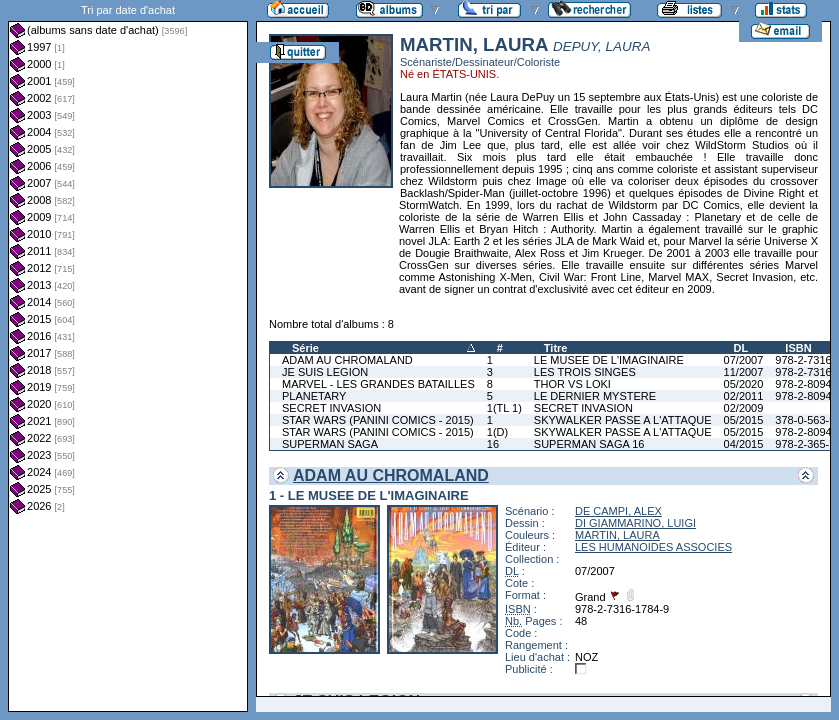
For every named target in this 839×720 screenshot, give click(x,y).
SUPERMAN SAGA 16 (589, 444)
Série (305, 348)
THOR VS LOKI (572, 384)
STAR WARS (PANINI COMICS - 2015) (378, 420)
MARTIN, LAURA (617, 535)
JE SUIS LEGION (325, 372)
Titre (556, 348)
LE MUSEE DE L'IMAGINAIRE (609, 360)
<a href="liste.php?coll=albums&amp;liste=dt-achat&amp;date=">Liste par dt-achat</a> (128, 356)
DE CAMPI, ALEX (618, 511)
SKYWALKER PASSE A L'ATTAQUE (623, 420)
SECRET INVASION (331, 408)
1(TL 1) (504, 408)
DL (741, 348)
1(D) (497, 432)
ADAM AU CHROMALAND (347, 360)
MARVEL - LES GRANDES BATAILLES (378, 384)
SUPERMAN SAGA (330, 444)
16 (493, 444)
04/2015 (744, 444)
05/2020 (744, 384)
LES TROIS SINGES (585, 372)
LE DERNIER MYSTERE (595, 396)
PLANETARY (314, 396)
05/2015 (744, 420)
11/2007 (744, 372)
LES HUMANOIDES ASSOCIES (653, 547)
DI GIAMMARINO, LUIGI (635, 523)
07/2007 (744, 360)
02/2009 (744, 408)
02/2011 (744, 396)
